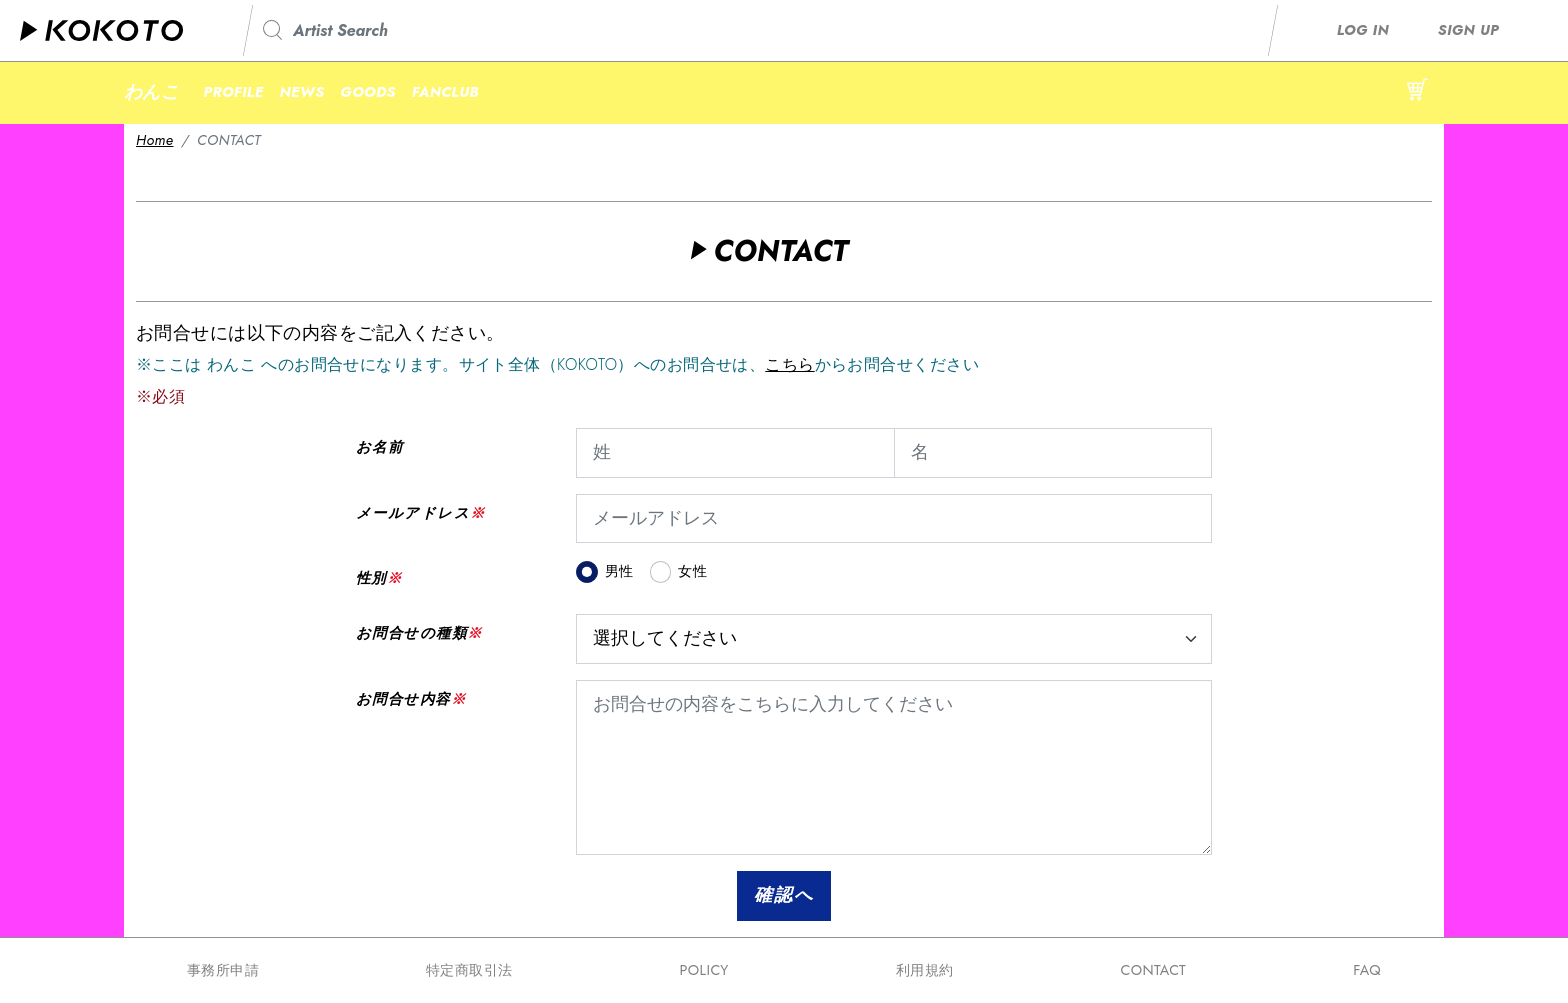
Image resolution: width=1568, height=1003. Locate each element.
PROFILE (233, 92)
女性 (692, 571)
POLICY (703, 970)
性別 (371, 578)
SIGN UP (1468, 30)
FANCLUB (445, 92)
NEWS (302, 92)
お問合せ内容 (403, 699)
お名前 (379, 447)
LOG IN (1363, 30)
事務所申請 (223, 970)
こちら (789, 364)
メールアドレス (413, 513)
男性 (619, 571)
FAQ (1367, 970)
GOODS (367, 92)
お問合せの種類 (411, 633)
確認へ (783, 895)
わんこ (151, 92)
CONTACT (1153, 970)
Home (154, 140)
